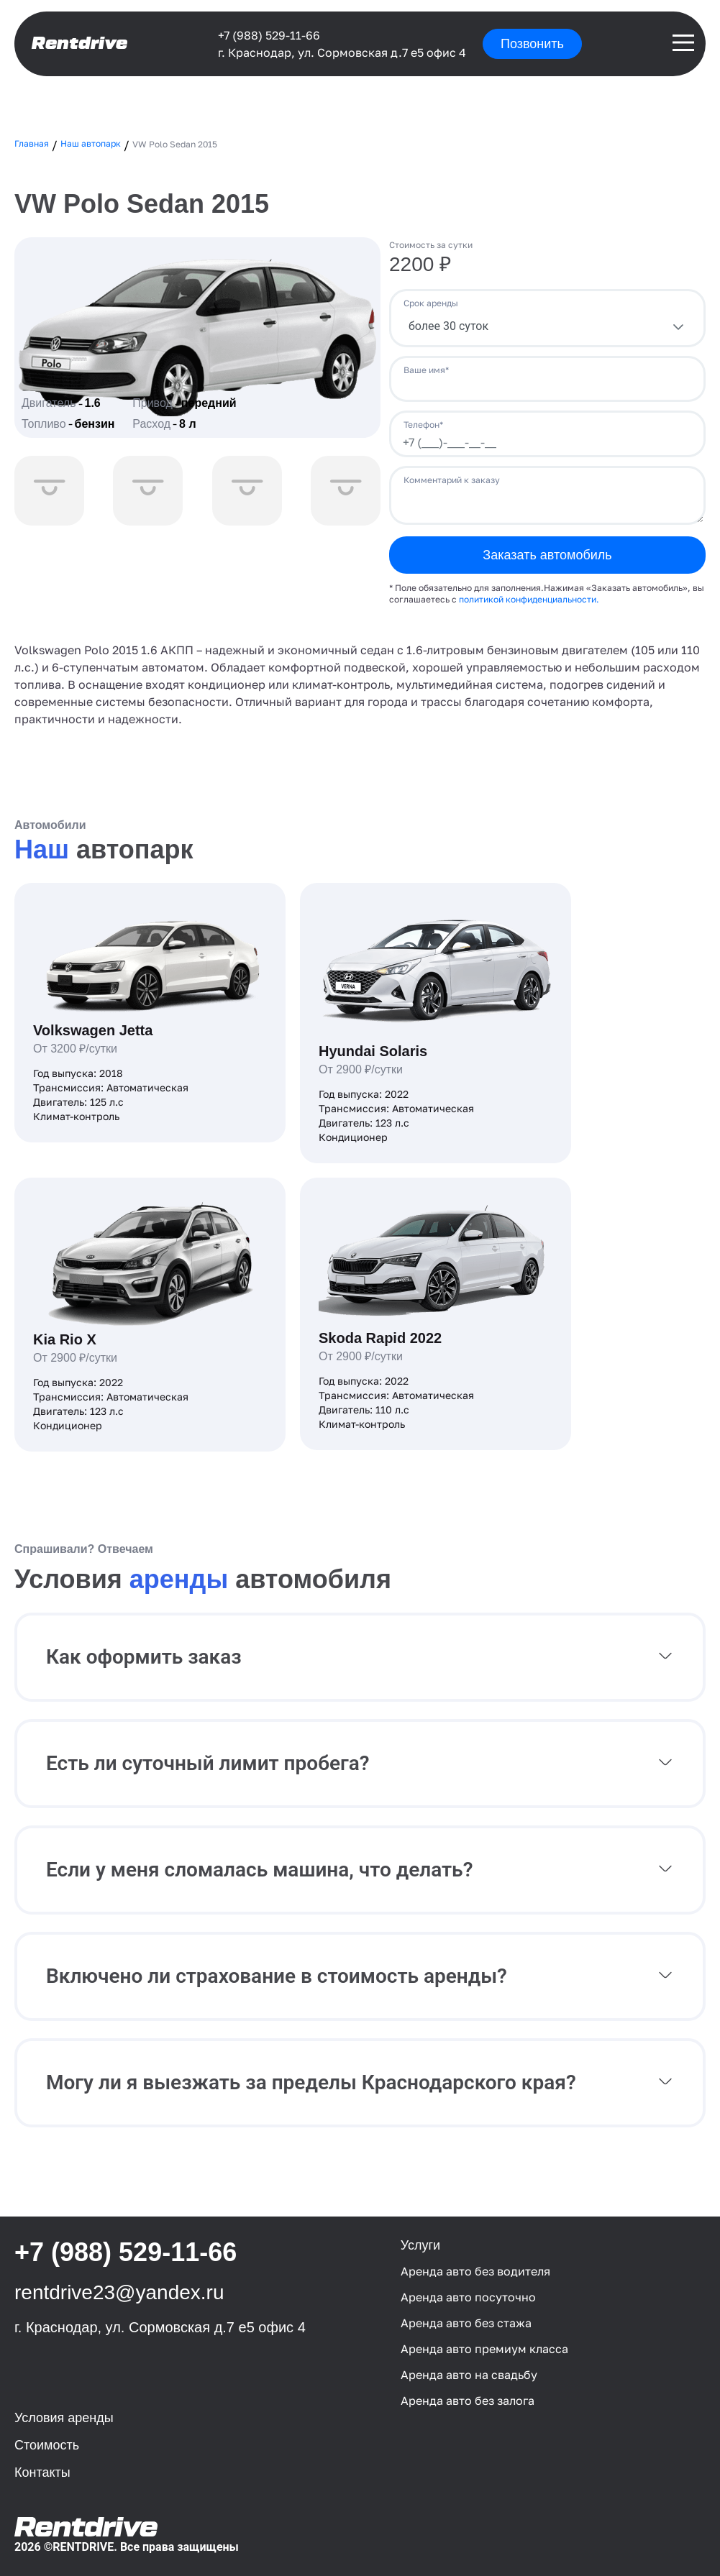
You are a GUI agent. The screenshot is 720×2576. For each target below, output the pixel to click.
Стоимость (46, 2445)
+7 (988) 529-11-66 (269, 35)
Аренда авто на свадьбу (469, 2375)
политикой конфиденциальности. (529, 599)
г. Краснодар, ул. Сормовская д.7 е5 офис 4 (342, 52)
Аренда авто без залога (467, 2400)
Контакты (42, 2472)
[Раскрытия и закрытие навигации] (683, 43)
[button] (360, 1657)
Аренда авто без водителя (475, 2271)
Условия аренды (64, 2418)
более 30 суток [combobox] (448, 326)
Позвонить (532, 44)
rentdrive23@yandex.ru (119, 2292)
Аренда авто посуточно (468, 2297)
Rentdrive (79, 43)
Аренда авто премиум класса (484, 2349)
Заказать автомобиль (547, 555)
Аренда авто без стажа (466, 2323)
